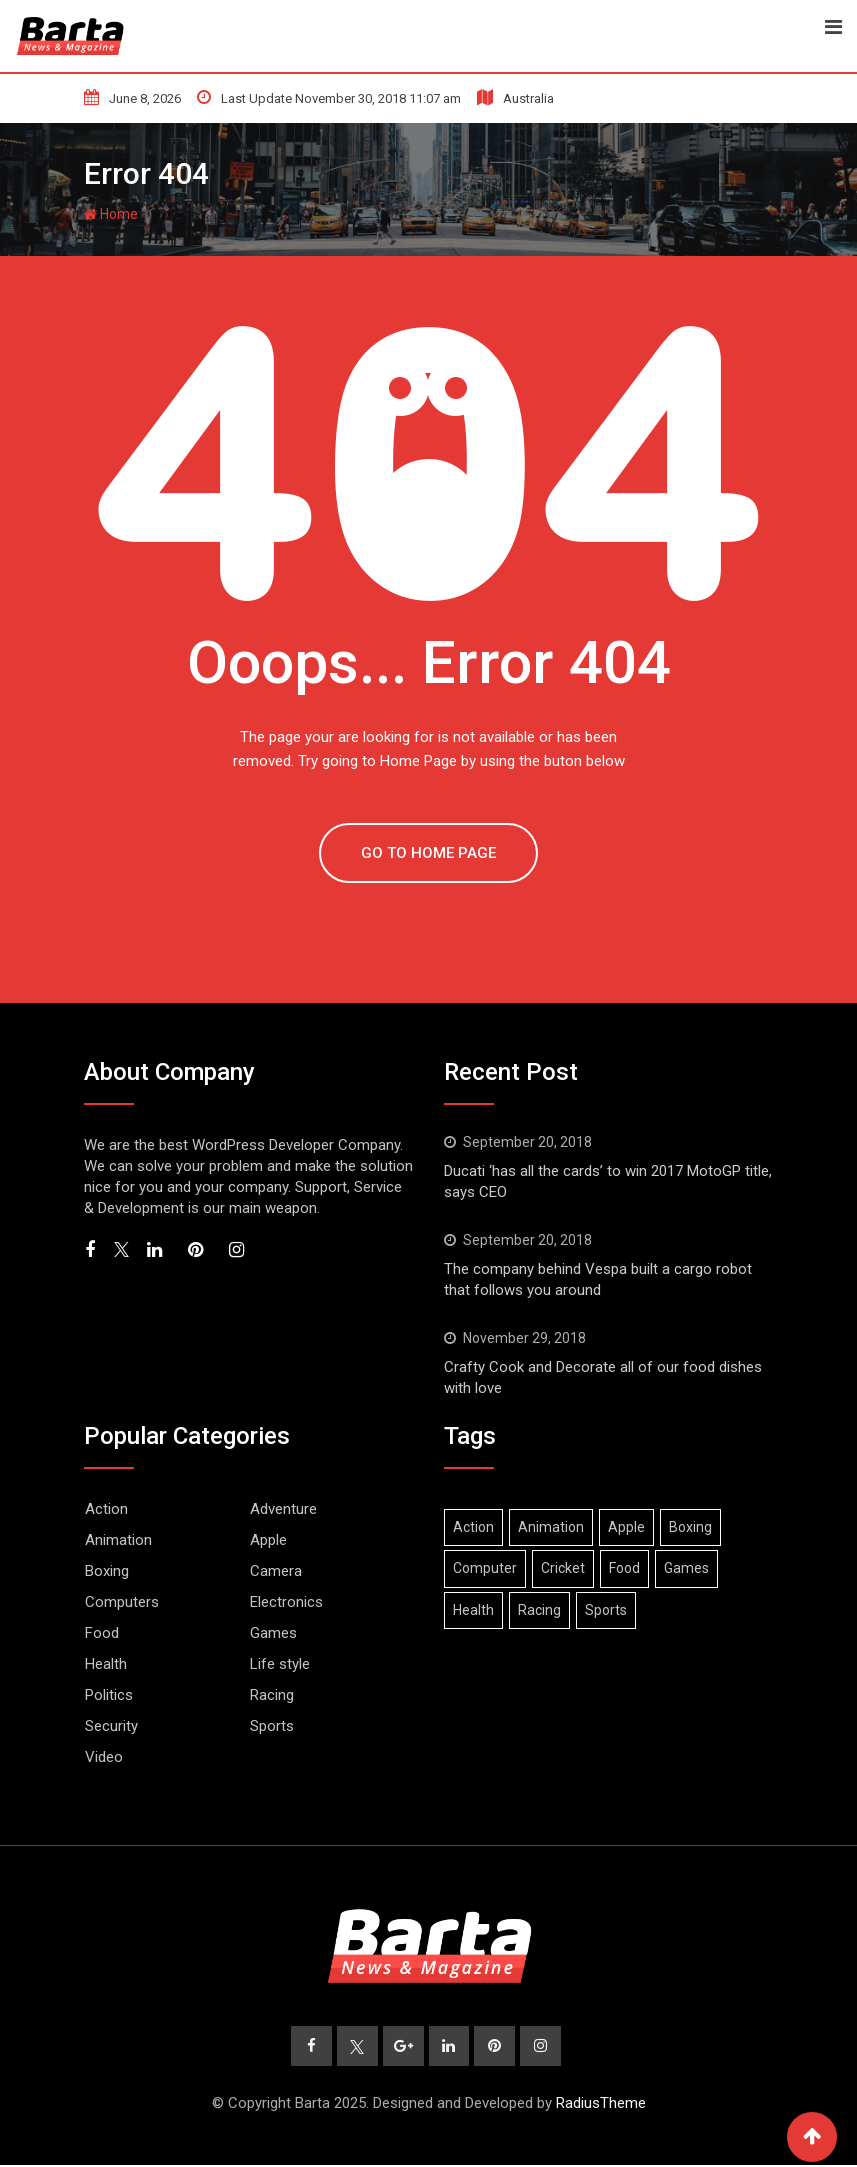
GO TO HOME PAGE (428, 853)
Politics (109, 1695)
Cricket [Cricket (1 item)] (563, 1568)
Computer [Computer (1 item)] (485, 1568)
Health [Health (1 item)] (473, 1610)
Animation (118, 1540)
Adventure (283, 1509)
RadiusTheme (601, 2105)
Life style (280, 1664)
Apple (268, 1540)
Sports (272, 1726)
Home (111, 214)
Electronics (286, 1602)
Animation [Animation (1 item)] (551, 1527)
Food (102, 1633)
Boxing (107, 1571)
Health (106, 1664)
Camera (276, 1571)
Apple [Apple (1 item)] (626, 1527)
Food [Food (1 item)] (624, 1568)
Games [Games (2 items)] (686, 1568)
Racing (272, 1695)
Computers (122, 1602)
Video (104, 1757)
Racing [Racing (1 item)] (539, 1610)
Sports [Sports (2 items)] (606, 1610)
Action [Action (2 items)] (473, 1527)
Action (106, 1509)
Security (111, 1726)
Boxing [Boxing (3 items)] (690, 1527)
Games (273, 1633)
